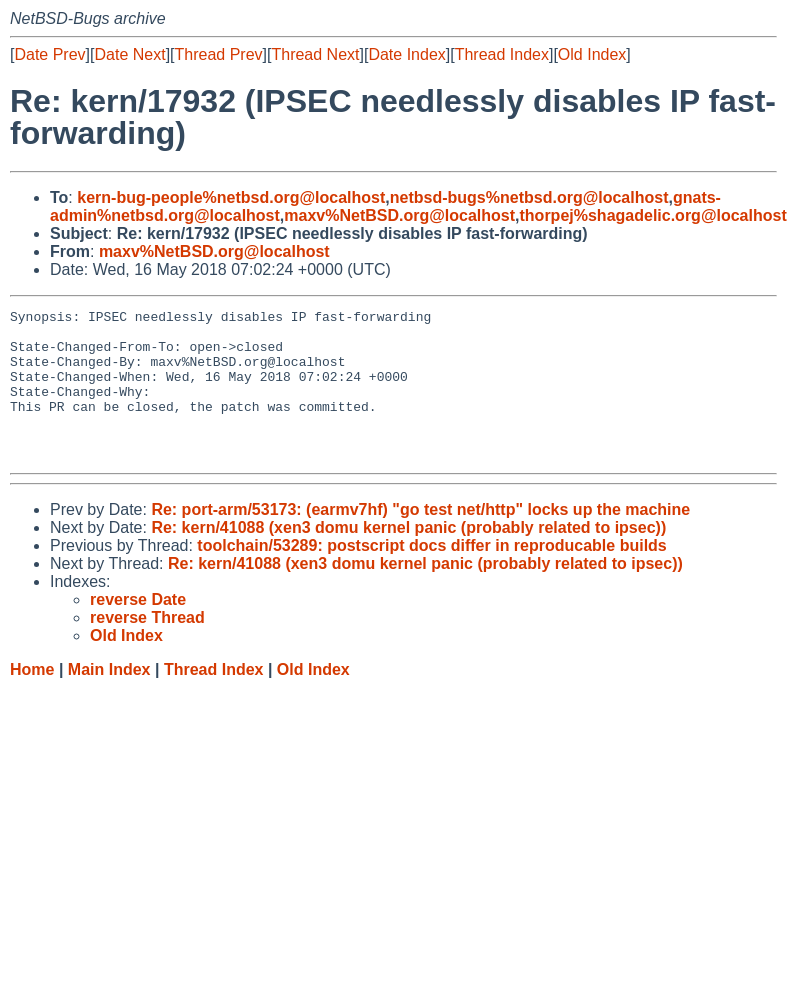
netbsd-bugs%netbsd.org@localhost (529, 197)
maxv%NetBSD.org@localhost (399, 215)
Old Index (592, 54)
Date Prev (49, 54)
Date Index (406, 54)
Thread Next (315, 54)
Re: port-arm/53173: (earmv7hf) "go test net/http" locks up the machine (420, 539)
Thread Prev (219, 54)
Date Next (129, 54)
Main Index (109, 699)
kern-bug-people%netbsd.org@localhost (231, 197)
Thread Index (502, 54)
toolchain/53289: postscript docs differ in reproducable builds (431, 575)
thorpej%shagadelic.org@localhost (653, 215)
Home (32, 699)
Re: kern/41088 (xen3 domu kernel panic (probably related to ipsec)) (408, 557)
